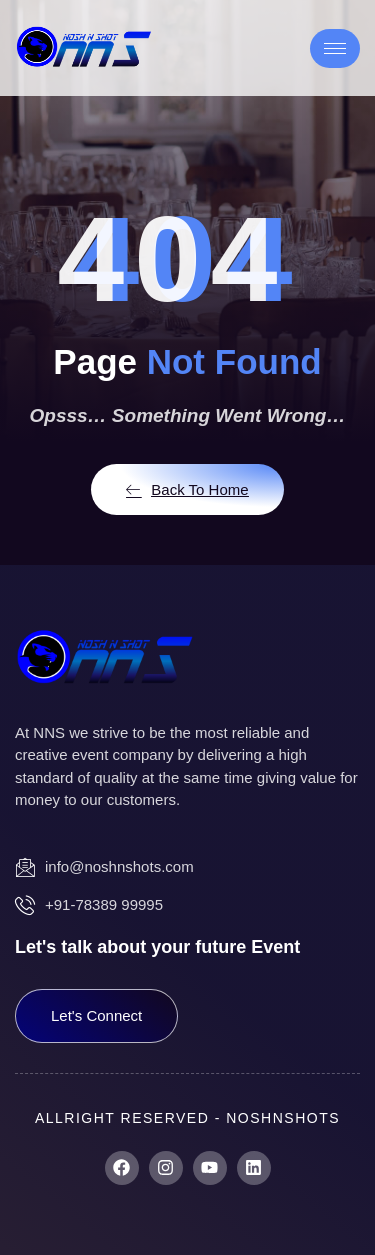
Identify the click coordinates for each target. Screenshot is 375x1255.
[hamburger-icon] (335, 48)
